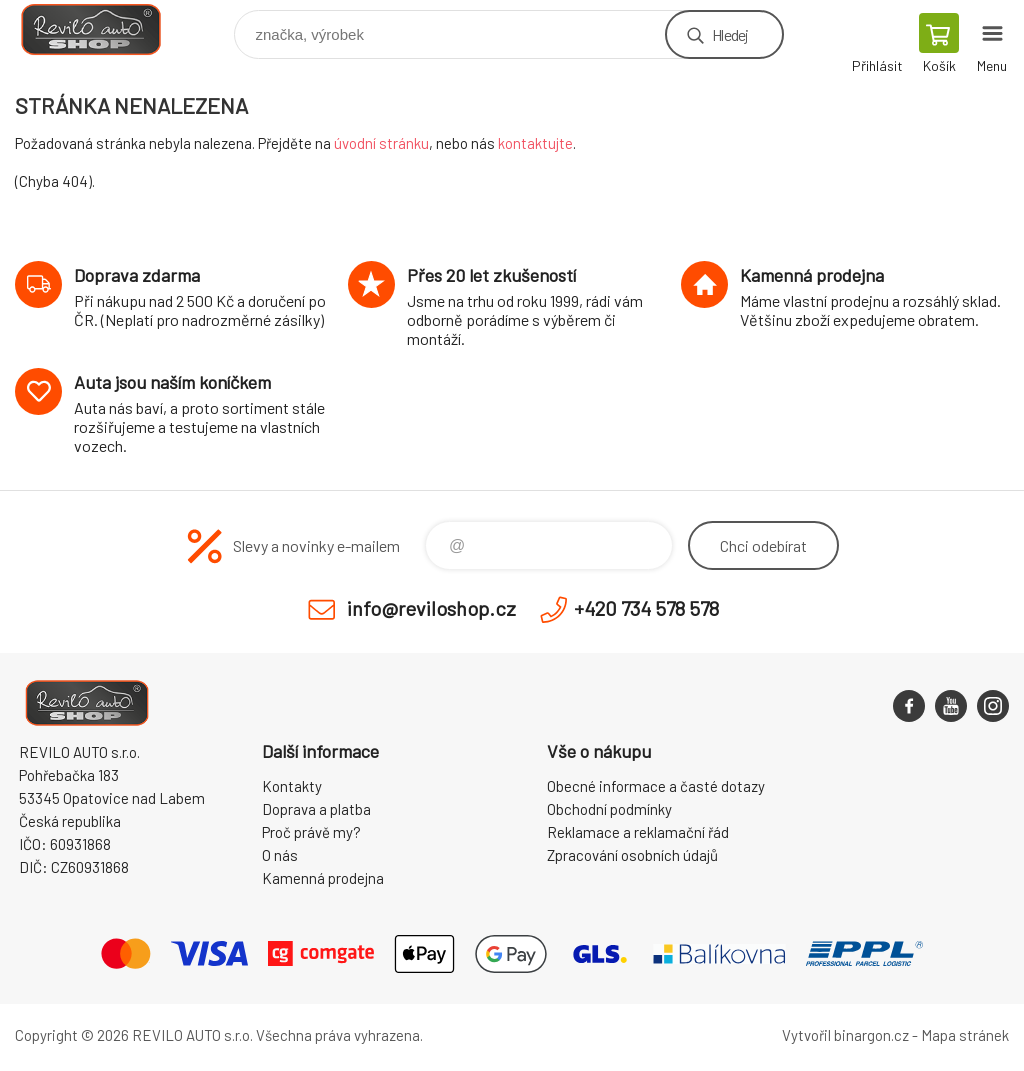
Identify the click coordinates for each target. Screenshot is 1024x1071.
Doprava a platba (316, 809)
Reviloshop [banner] (103, 29)
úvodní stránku (381, 143)
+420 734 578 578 (646, 608)
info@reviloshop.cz (431, 608)
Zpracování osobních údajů (632, 855)
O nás (280, 855)
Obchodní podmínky (609, 809)
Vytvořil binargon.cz (845, 1035)
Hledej (730, 34)
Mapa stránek (965, 1035)
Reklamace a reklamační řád (638, 832)
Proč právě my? (311, 832)
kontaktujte (535, 143)
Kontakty (292, 786)
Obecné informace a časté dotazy (656, 786)
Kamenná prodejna (323, 878)
